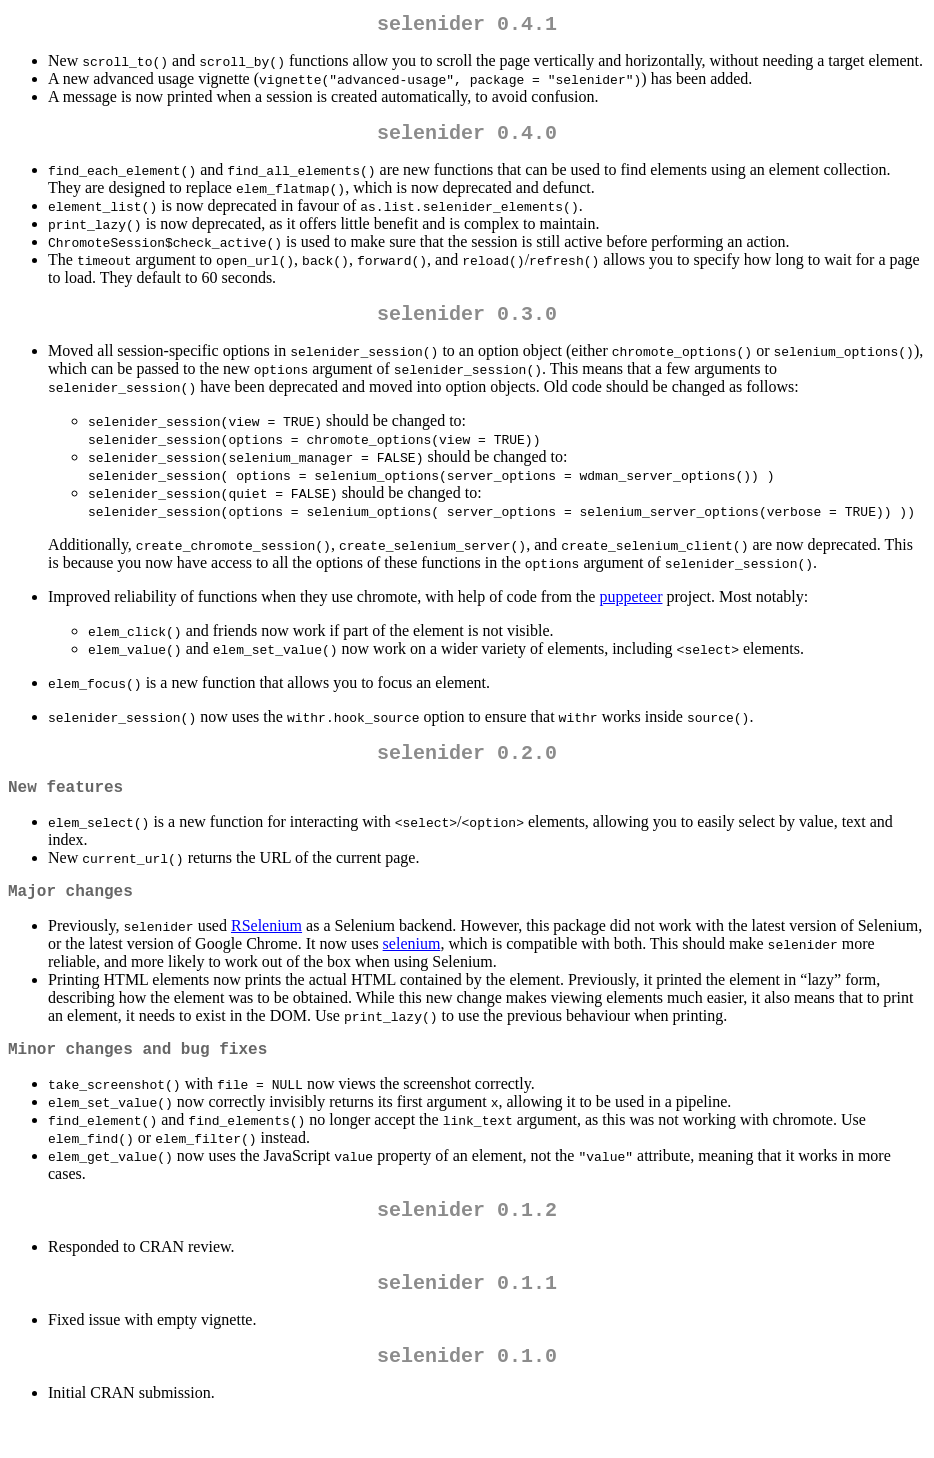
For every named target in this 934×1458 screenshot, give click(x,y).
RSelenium (266, 949)
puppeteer (630, 608)
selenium (412, 967)
